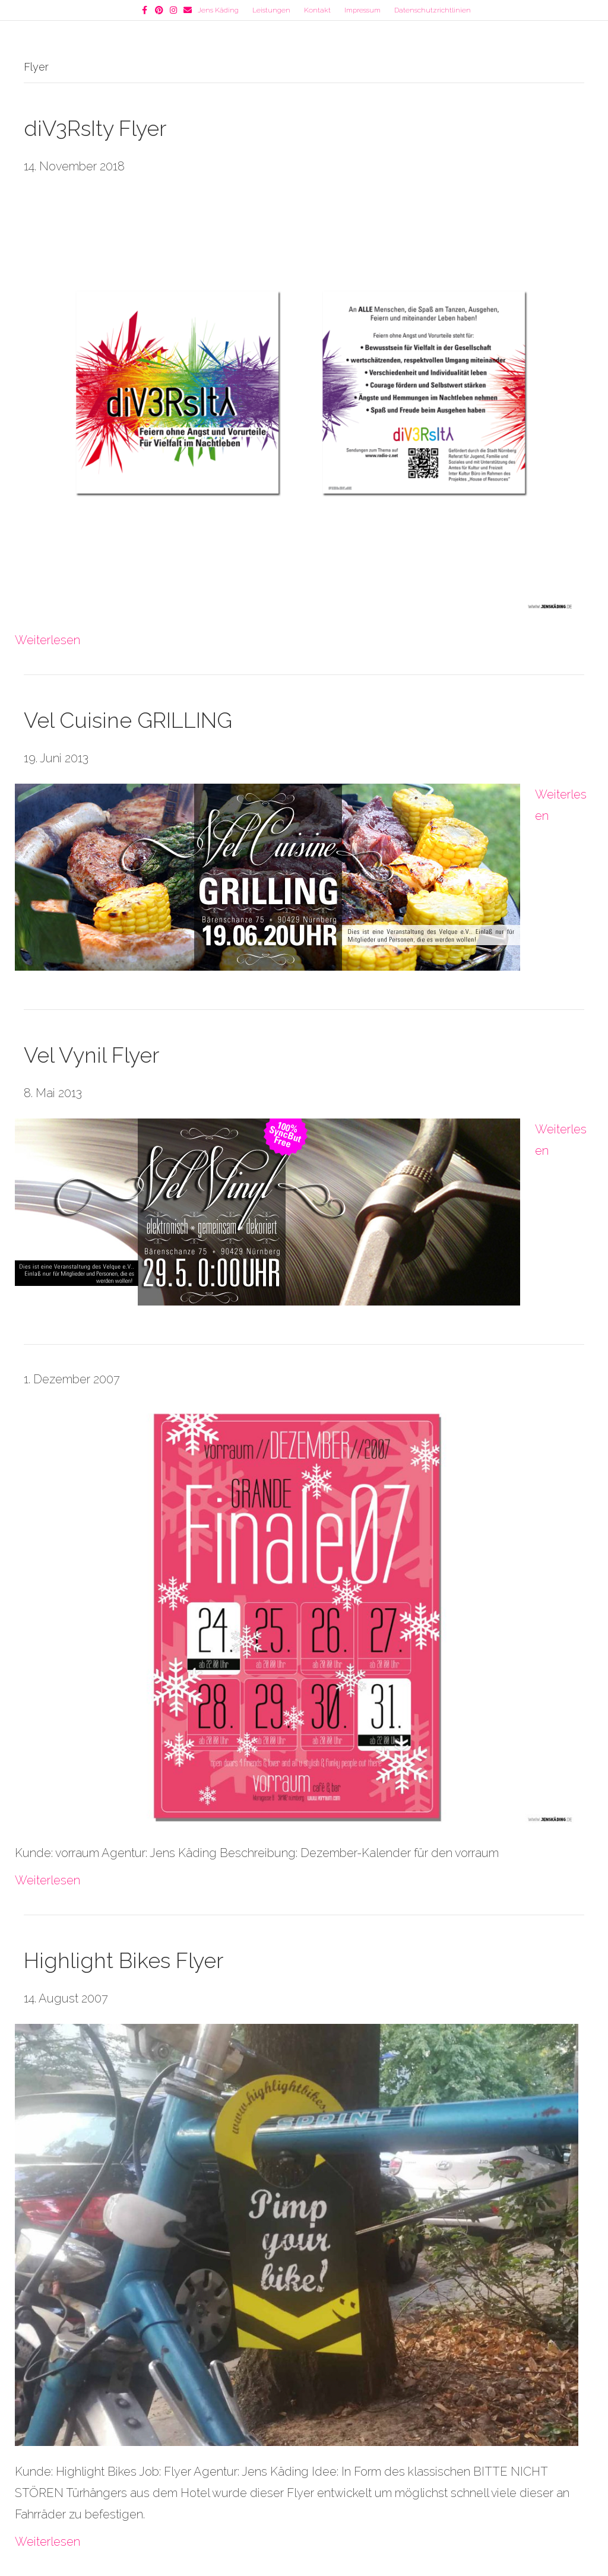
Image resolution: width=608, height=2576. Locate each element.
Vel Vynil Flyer (91, 1055)
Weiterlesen (47, 640)
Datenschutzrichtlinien (432, 10)
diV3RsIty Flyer (95, 128)
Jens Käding (218, 10)
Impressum (362, 10)
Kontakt (317, 10)
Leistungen (271, 10)
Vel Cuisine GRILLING (128, 720)
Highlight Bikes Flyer (123, 1960)
